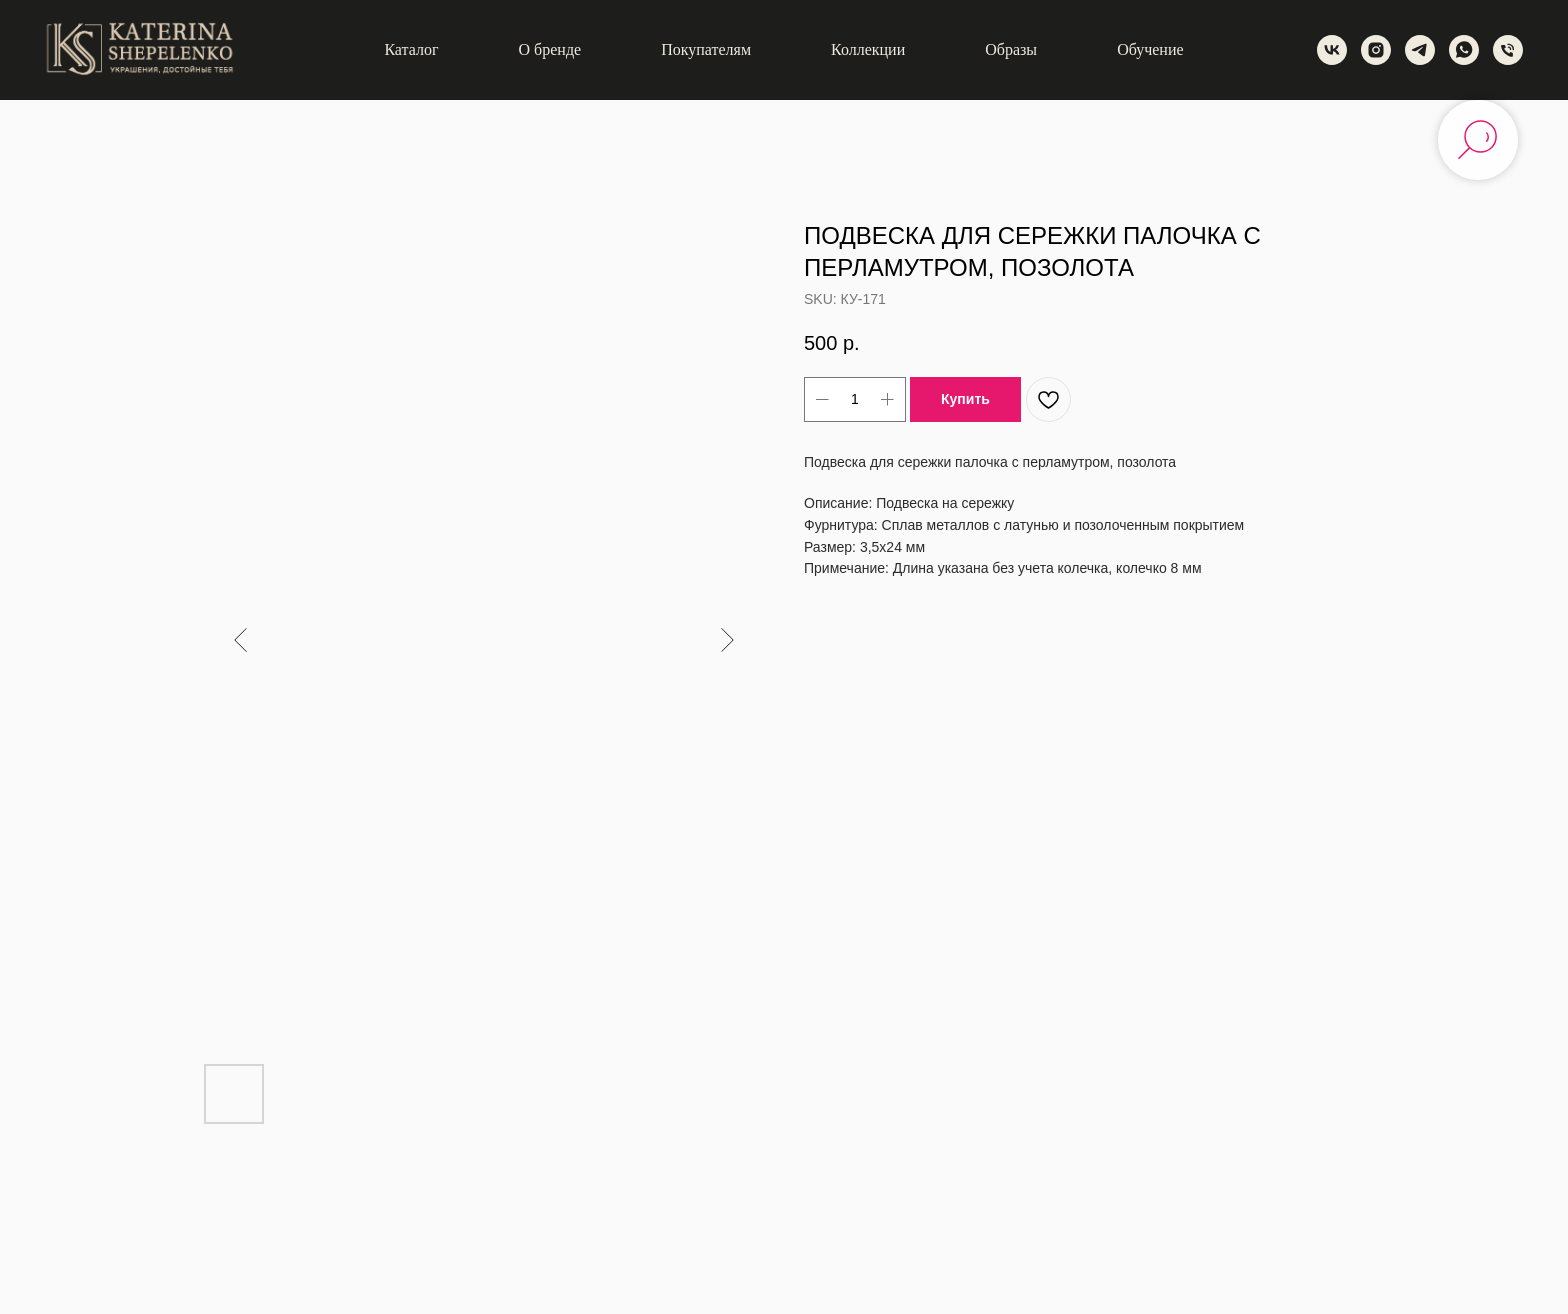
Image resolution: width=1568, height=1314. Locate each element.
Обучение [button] (1150, 49)
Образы (1011, 49)
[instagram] (1376, 50)
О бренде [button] (550, 49)
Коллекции (868, 49)
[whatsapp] (1464, 50)
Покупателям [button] (706, 49)
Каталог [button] (411, 49)
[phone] (1508, 50)
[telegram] (1420, 50)
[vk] (1332, 50)
